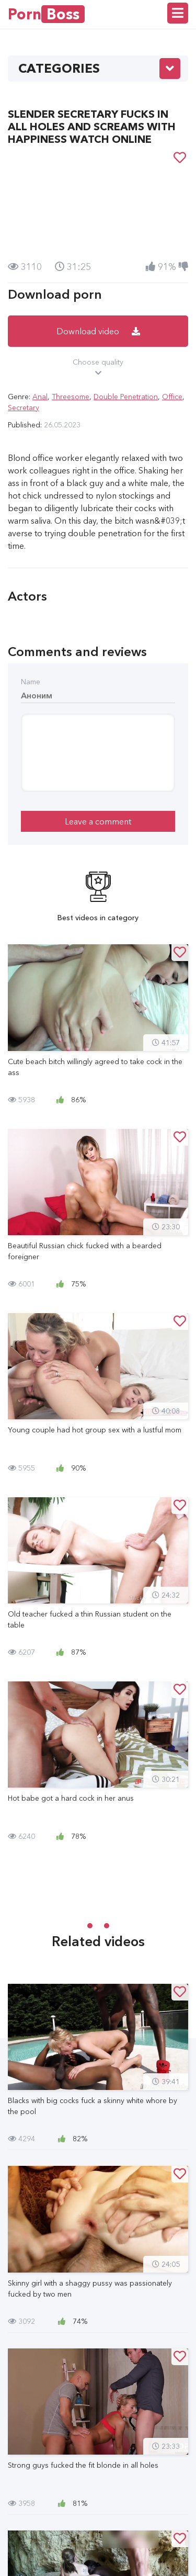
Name (30, 681)
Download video (98, 331)
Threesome (70, 396)
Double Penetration (126, 396)
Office (172, 396)
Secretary (23, 407)
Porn (46, 14)
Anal (40, 396)
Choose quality (98, 367)
